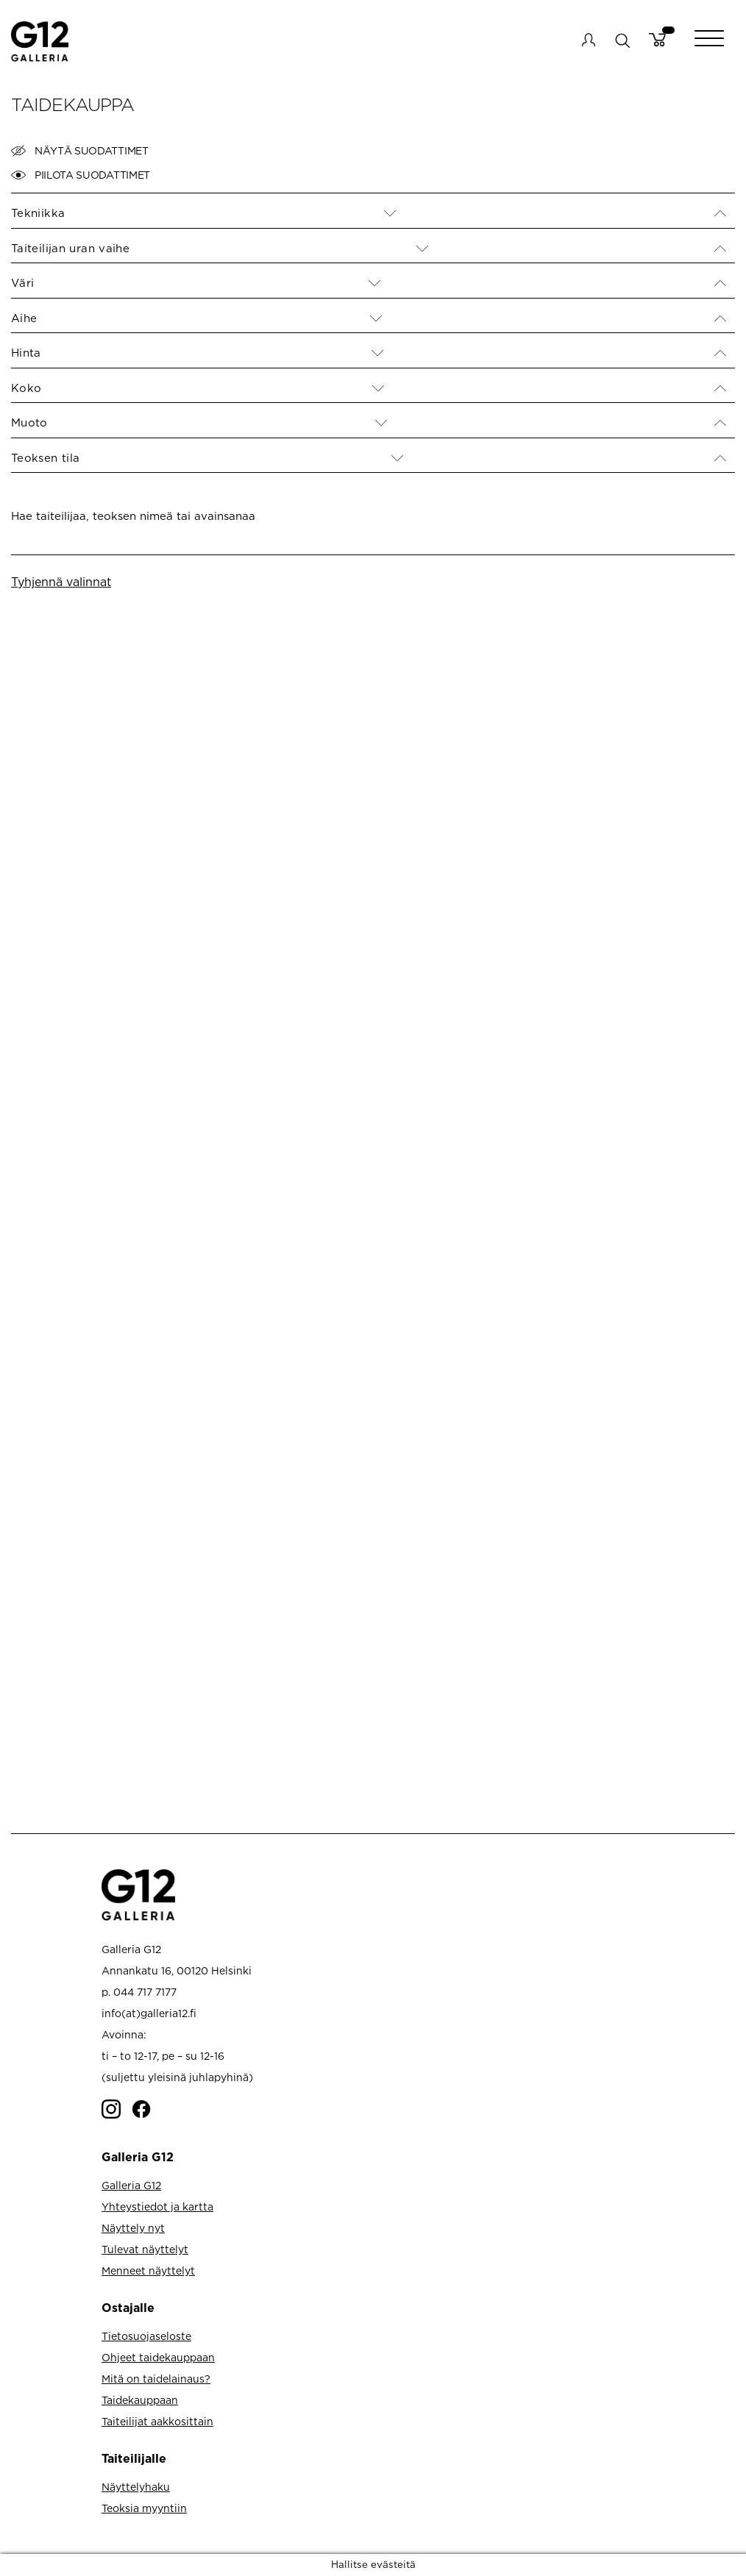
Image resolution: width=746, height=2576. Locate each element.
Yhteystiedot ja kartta (157, 2206)
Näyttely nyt (133, 2227)
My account (588, 39)
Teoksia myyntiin (144, 2507)
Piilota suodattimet (80, 175)
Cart (657, 39)
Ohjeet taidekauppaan (158, 2357)
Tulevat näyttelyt (145, 2249)
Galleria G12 (131, 2185)
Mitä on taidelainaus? (156, 2378)
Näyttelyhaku (136, 2486)
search (622, 40)
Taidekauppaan (140, 2399)
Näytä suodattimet (80, 150)
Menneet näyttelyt (148, 2270)
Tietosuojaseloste (146, 2335)
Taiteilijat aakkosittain (157, 2421)
